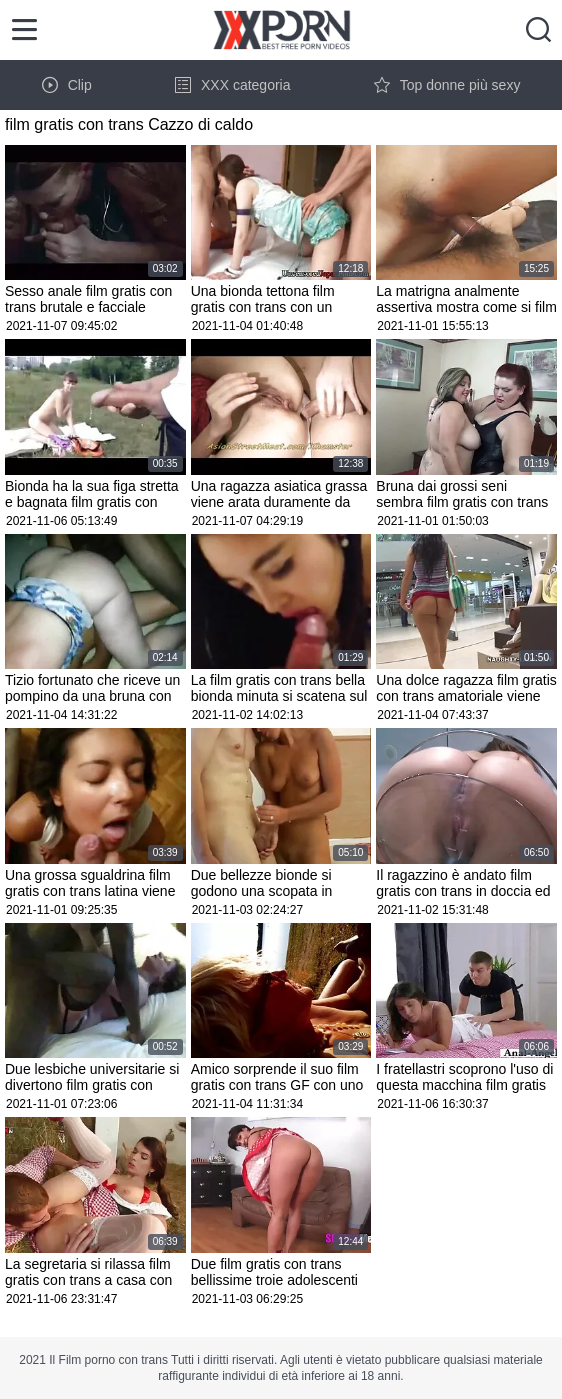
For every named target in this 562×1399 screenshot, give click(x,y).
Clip (67, 85)
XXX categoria (233, 85)
